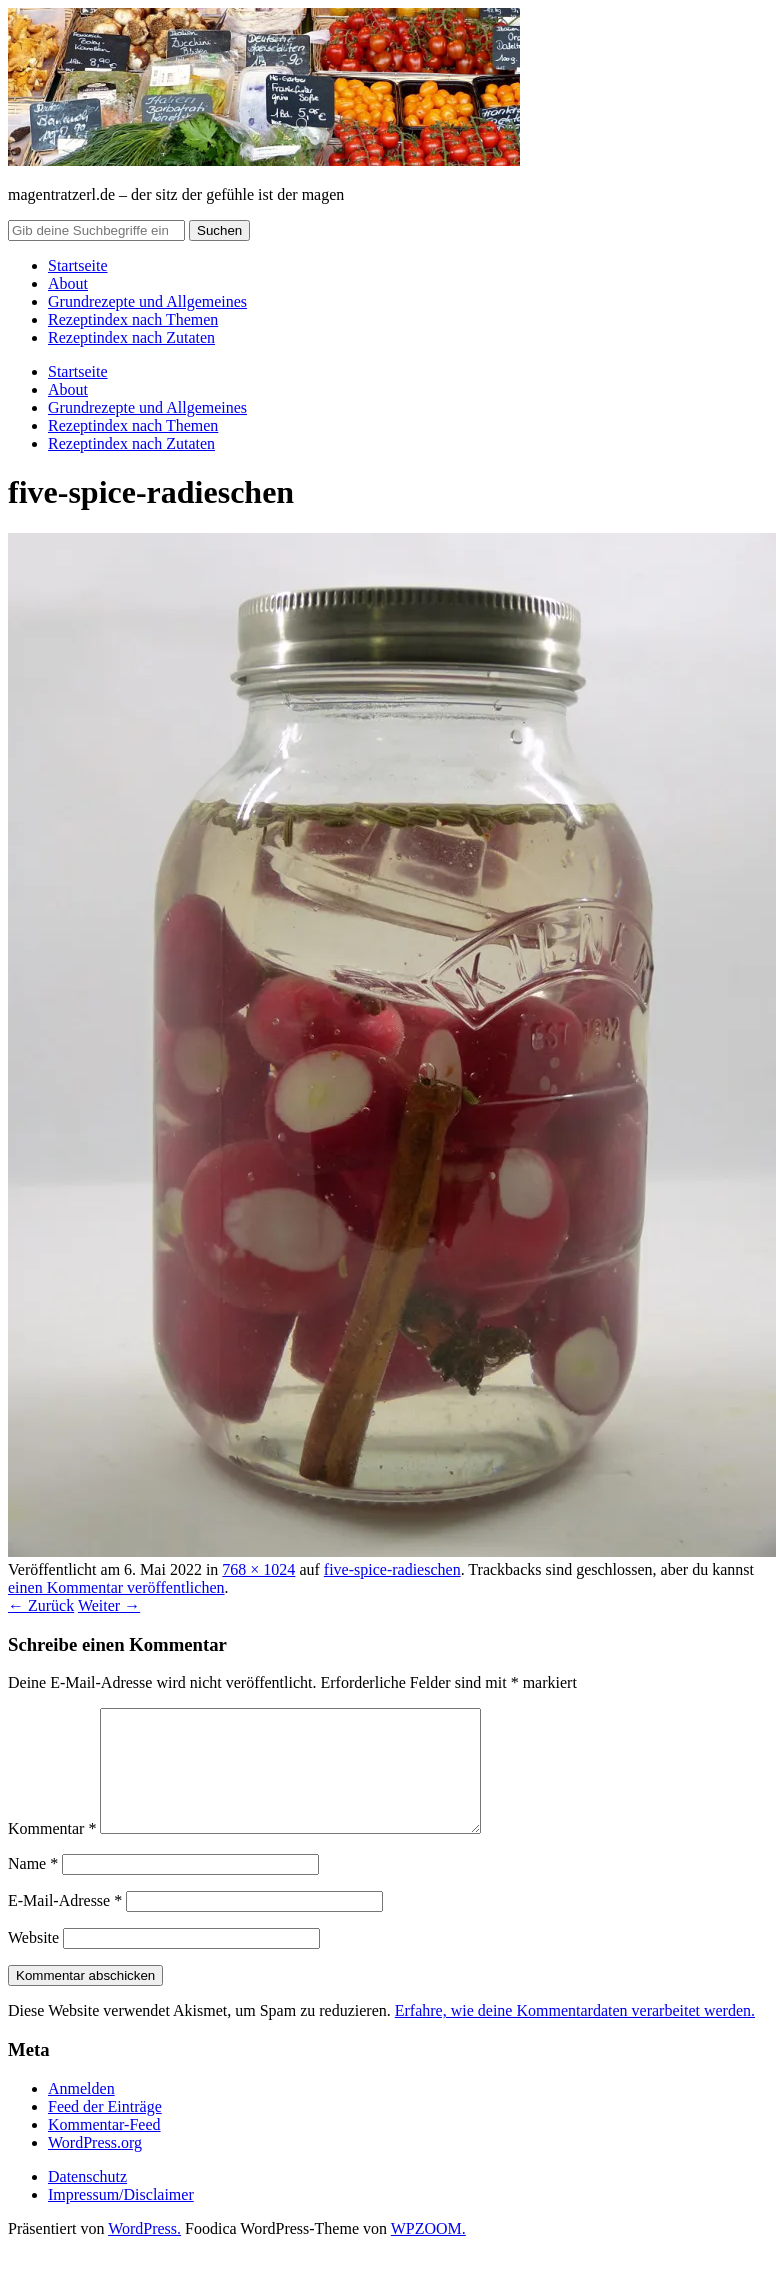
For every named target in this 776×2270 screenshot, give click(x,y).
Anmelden (81, 2112)
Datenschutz (87, 2200)
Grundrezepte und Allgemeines (147, 301)
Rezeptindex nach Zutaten (131, 337)
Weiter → (109, 1605)
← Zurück (41, 1605)
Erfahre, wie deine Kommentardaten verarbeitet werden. (575, 2034)
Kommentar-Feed (104, 2148)
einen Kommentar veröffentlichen (116, 1587)
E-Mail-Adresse (65, 1924)
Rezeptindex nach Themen (133, 319)
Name (33, 1887)
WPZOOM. (428, 2252)
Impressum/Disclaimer (121, 2218)
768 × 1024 (258, 1569)
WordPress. (144, 2252)
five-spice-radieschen (392, 1569)
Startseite (78, 265)
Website (33, 1961)
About (68, 283)
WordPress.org (95, 2166)
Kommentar (52, 1852)
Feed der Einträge (105, 2130)
